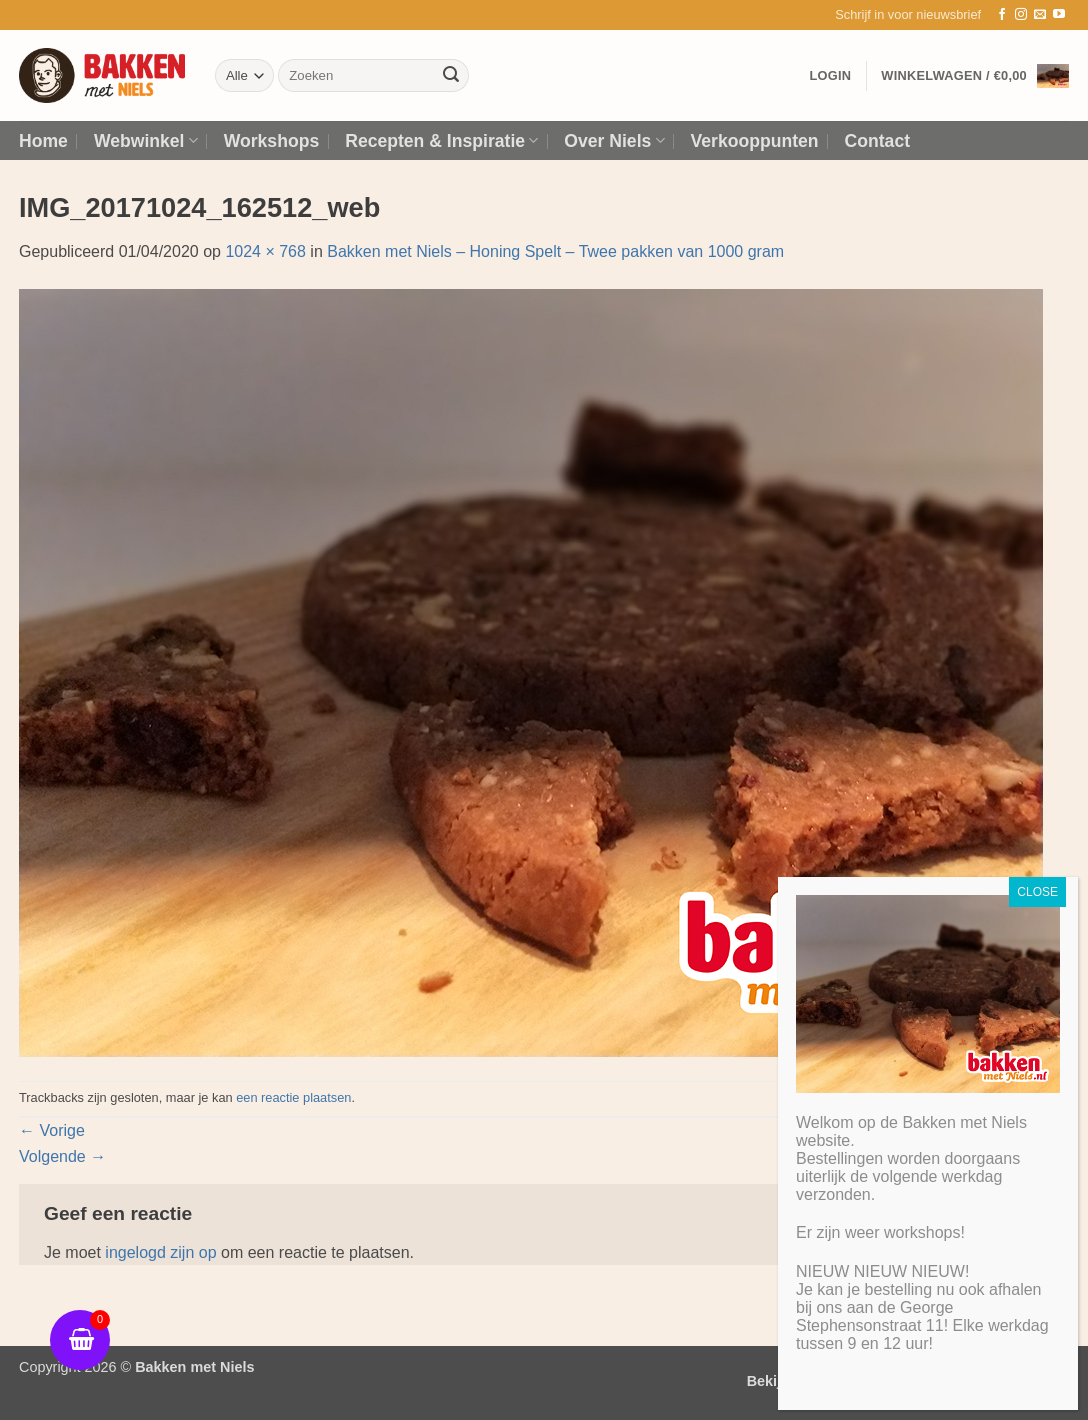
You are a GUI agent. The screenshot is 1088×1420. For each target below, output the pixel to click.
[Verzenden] (451, 76)
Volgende (62, 1156)
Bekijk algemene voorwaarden (850, 1381)
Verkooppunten (755, 141)
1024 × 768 (265, 251)
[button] (908, 15)
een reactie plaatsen (293, 1097)
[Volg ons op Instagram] (1021, 15)
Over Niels (614, 141)
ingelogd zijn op (160, 1252)
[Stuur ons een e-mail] (1040, 15)
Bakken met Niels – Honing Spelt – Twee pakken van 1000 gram (555, 251)
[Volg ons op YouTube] (1059, 15)
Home (43, 141)
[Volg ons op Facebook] (1002, 15)
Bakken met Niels (194, 1367)
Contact (878, 141)
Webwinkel (146, 141)
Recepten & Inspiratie (441, 141)
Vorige (52, 1130)
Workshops (271, 141)
